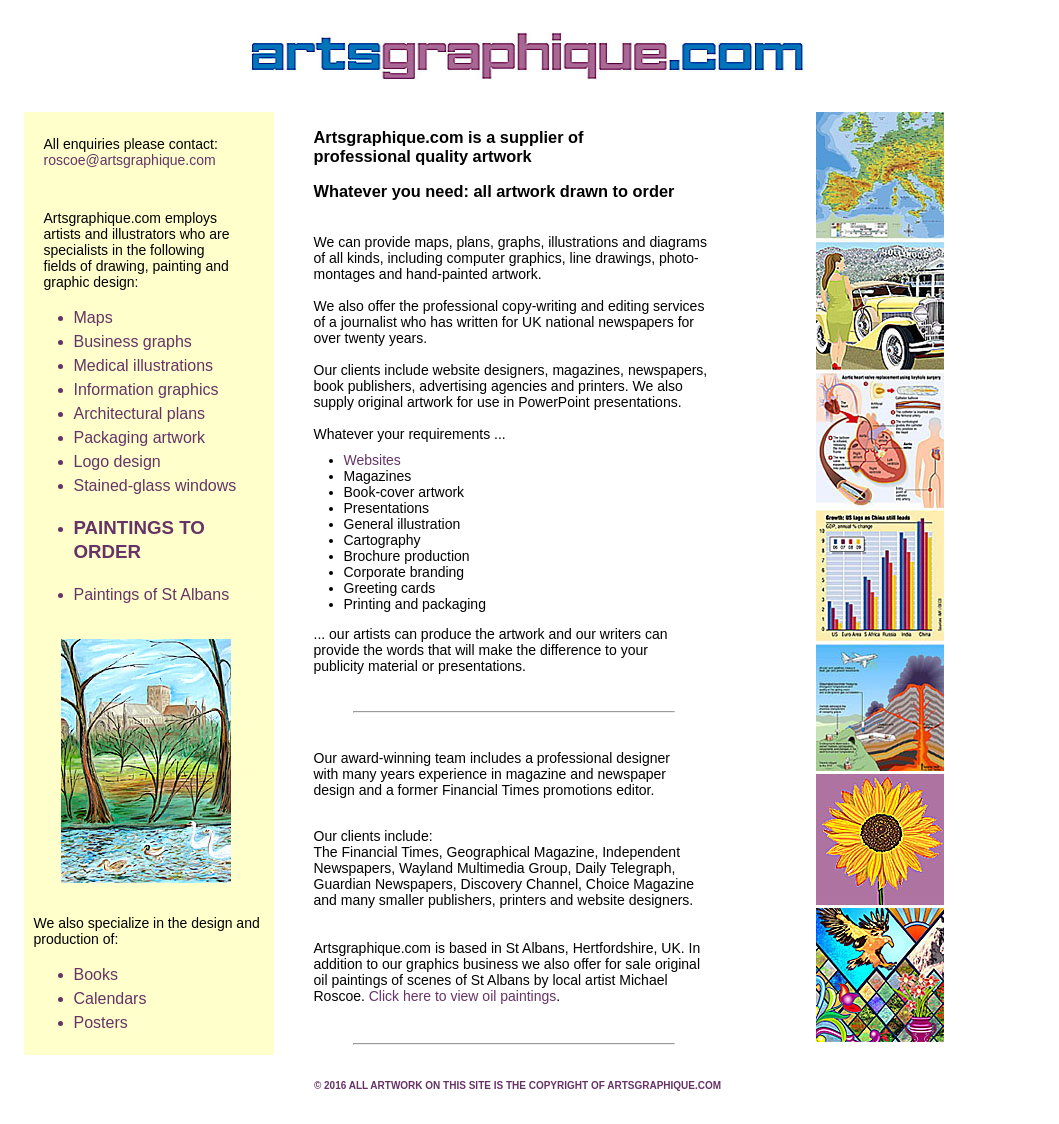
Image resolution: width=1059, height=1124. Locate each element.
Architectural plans (140, 413)
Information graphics (146, 389)
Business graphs (133, 341)
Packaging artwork (140, 437)
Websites (372, 460)
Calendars (110, 998)
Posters (101, 1022)
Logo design (117, 461)
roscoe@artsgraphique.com (130, 160)
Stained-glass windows (155, 485)
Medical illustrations (144, 365)
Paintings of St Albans (152, 594)
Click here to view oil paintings (463, 996)
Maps (93, 317)
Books (98, 974)
